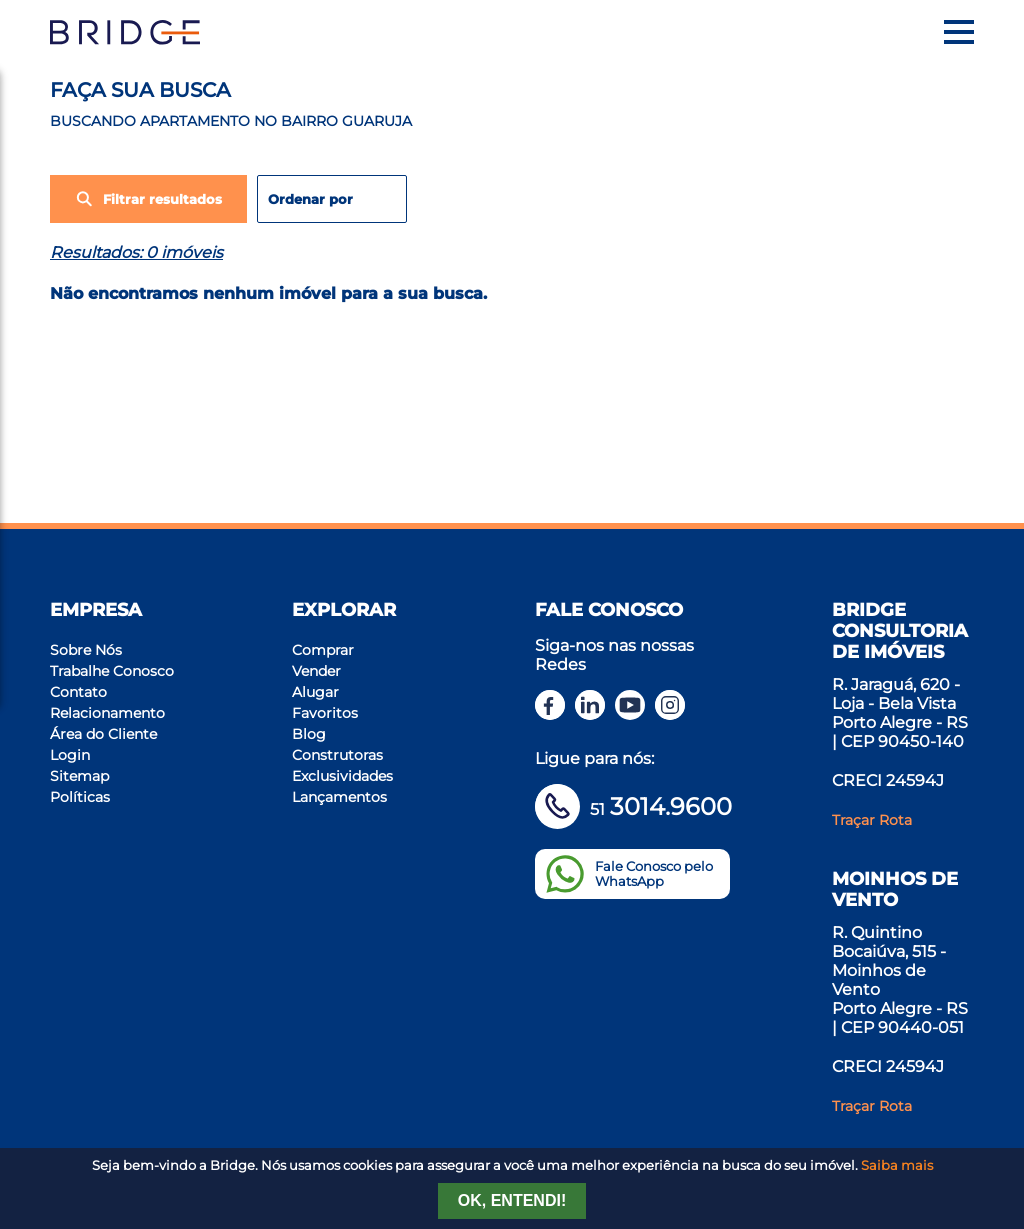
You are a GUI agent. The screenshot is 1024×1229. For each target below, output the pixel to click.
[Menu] (959, 32)
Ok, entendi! (512, 1200)
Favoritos (325, 713)
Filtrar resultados (148, 199)
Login (70, 755)
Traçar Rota (872, 820)
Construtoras (337, 755)
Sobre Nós (86, 650)
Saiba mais (897, 1165)
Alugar (315, 692)
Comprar (323, 650)
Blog (309, 734)
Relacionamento (107, 713)
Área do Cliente (103, 734)
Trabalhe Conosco (112, 671)
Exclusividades (342, 776)
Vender (316, 671)
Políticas (80, 797)
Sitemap (79, 776)
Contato (78, 692)
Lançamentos (339, 797)
